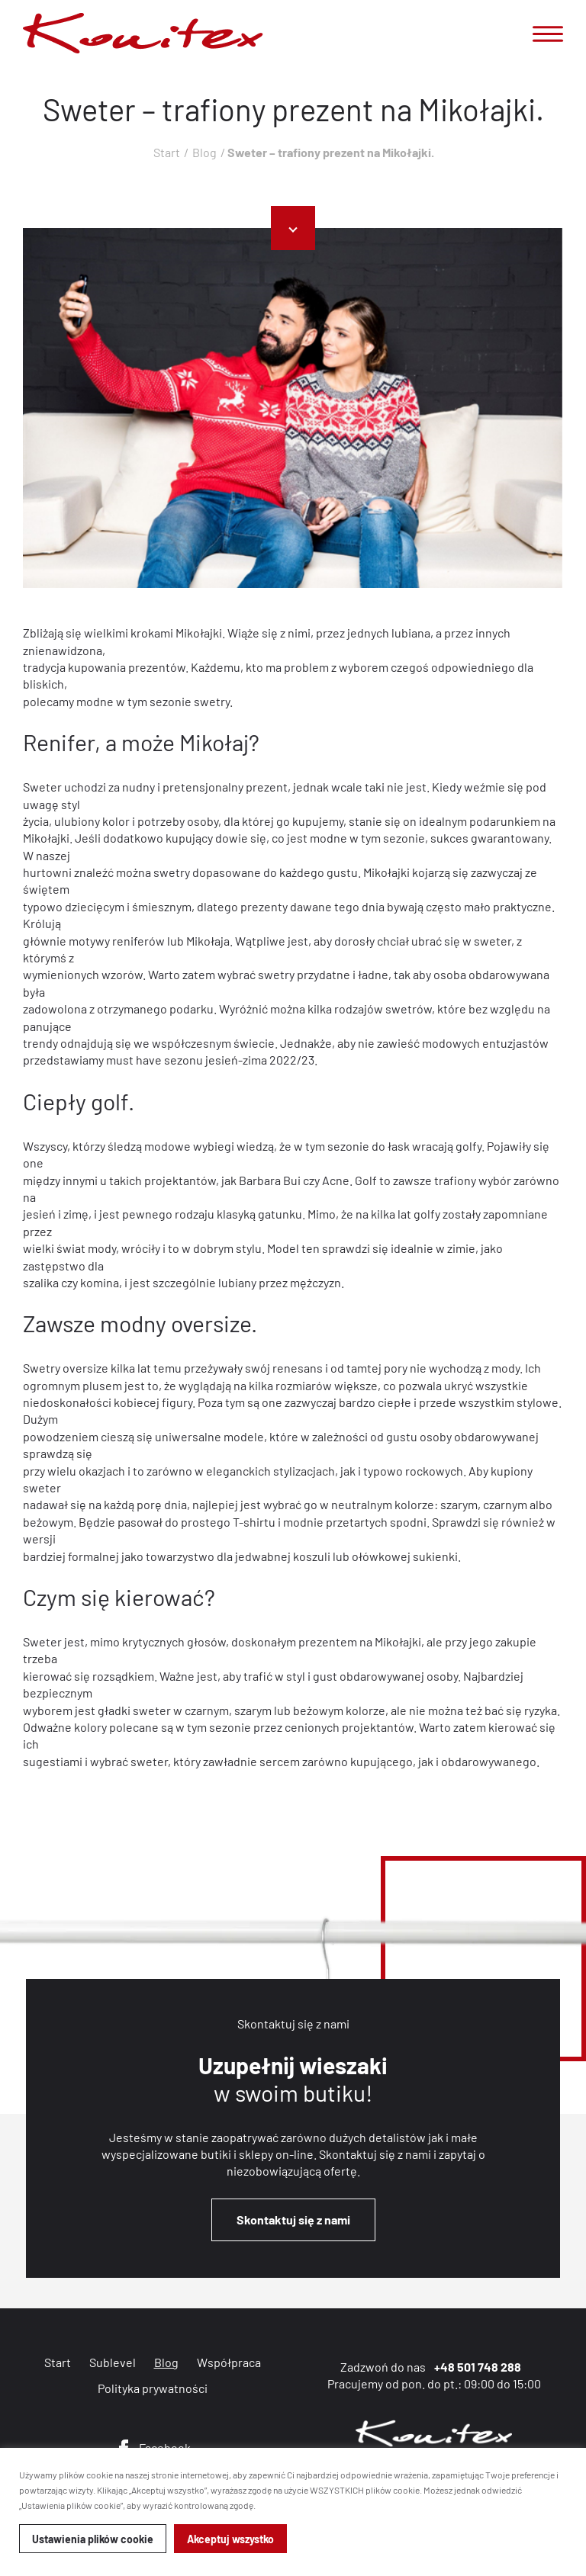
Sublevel (112, 2362)
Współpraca (229, 2362)
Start (166, 153)
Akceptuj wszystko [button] (230, 2539)
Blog (204, 153)
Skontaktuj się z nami (293, 2219)
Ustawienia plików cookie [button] (92, 2539)
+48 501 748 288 (477, 2366)
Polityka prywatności (153, 2388)
